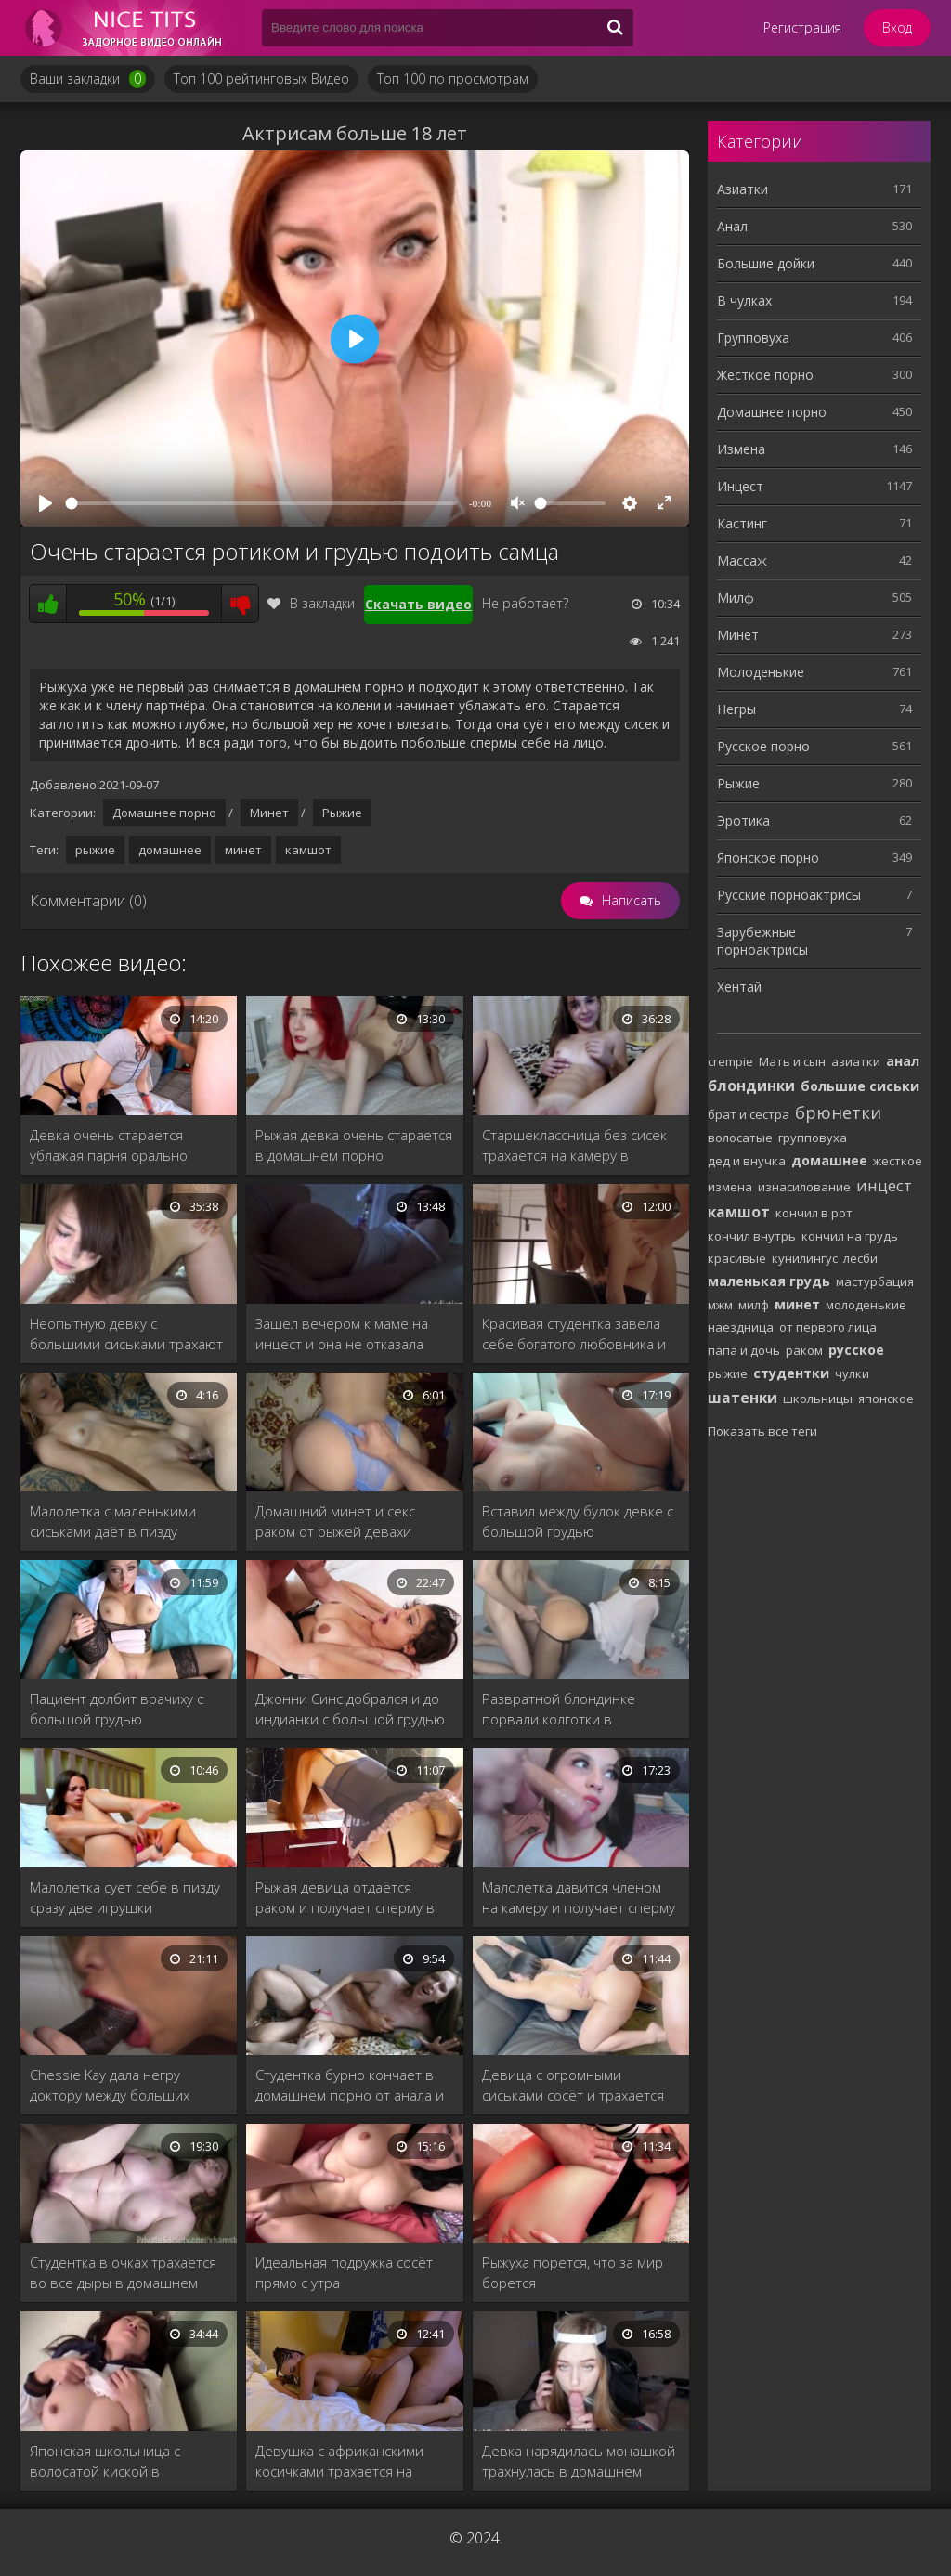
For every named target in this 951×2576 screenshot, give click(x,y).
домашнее (170, 849)
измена (730, 1186)
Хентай (739, 986)
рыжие (95, 849)
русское (856, 1350)
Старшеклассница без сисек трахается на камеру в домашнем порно (574, 1145)
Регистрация (802, 27)
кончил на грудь (849, 1236)
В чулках (744, 300)
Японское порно (768, 857)
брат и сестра (748, 1114)
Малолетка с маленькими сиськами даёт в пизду (113, 1521)
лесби (860, 1258)
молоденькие (866, 1304)
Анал (732, 226)
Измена (741, 449)
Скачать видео (418, 604)
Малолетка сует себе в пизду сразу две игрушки (125, 1897)
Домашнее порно (164, 812)
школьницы (818, 1398)
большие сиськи (860, 1086)
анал (902, 1061)
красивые (737, 1258)
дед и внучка (747, 1160)
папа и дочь (744, 1350)
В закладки (311, 603)
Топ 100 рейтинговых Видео (261, 78)
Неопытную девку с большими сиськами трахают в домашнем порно (126, 1334)
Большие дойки (765, 263)
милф (753, 1304)
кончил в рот (814, 1212)
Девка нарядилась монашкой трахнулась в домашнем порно (578, 2461)
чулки (852, 1373)
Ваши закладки (88, 79)
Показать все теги (762, 1431)
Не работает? (525, 603)
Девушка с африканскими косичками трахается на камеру (339, 2461)
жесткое (897, 1160)
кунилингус (805, 1258)
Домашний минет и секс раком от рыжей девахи (335, 1521)
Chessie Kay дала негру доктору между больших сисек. (109, 2085)
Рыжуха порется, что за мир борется (572, 2272)
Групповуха (753, 337)
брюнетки (838, 1112)
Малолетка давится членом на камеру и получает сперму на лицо (578, 1898)
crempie (730, 1061)
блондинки (751, 1085)
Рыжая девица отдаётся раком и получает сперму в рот (345, 1898)
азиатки (855, 1061)
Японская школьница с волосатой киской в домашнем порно (105, 2461)
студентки (791, 1373)
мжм (720, 1304)
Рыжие (342, 812)
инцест (884, 1185)
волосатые (740, 1137)
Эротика (743, 820)
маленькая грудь (769, 1281)
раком (804, 1350)
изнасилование (804, 1186)
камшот (308, 849)
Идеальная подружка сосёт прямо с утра (344, 2272)
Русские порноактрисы (789, 895)
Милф (735, 597)
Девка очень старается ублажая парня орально (109, 1144)
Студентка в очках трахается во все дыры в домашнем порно (123, 2273)
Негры (736, 709)
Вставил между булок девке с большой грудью (577, 1521)
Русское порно (763, 746)
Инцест (740, 486)
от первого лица (828, 1327)
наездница (741, 1327)
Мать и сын (792, 1061)
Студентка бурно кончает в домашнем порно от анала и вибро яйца (349, 2085)
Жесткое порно (765, 375)
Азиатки (742, 189)
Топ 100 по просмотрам (452, 78)
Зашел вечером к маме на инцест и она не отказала (341, 1333)
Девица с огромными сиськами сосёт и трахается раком (573, 2085)
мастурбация (875, 1281)
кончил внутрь (752, 1236)
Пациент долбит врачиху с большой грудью (116, 1708)
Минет (269, 812)
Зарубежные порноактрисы (762, 940)
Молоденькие (760, 672)
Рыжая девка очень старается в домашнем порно (353, 1144)
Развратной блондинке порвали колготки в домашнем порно (558, 1709)
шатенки (742, 1397)
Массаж (742, 560)
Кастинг (742, 523)
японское (886, 1398)
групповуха (812, 1137)
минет (243, 849)
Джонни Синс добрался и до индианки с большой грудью (350, 1708)
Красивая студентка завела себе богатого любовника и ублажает (574, 1334)
